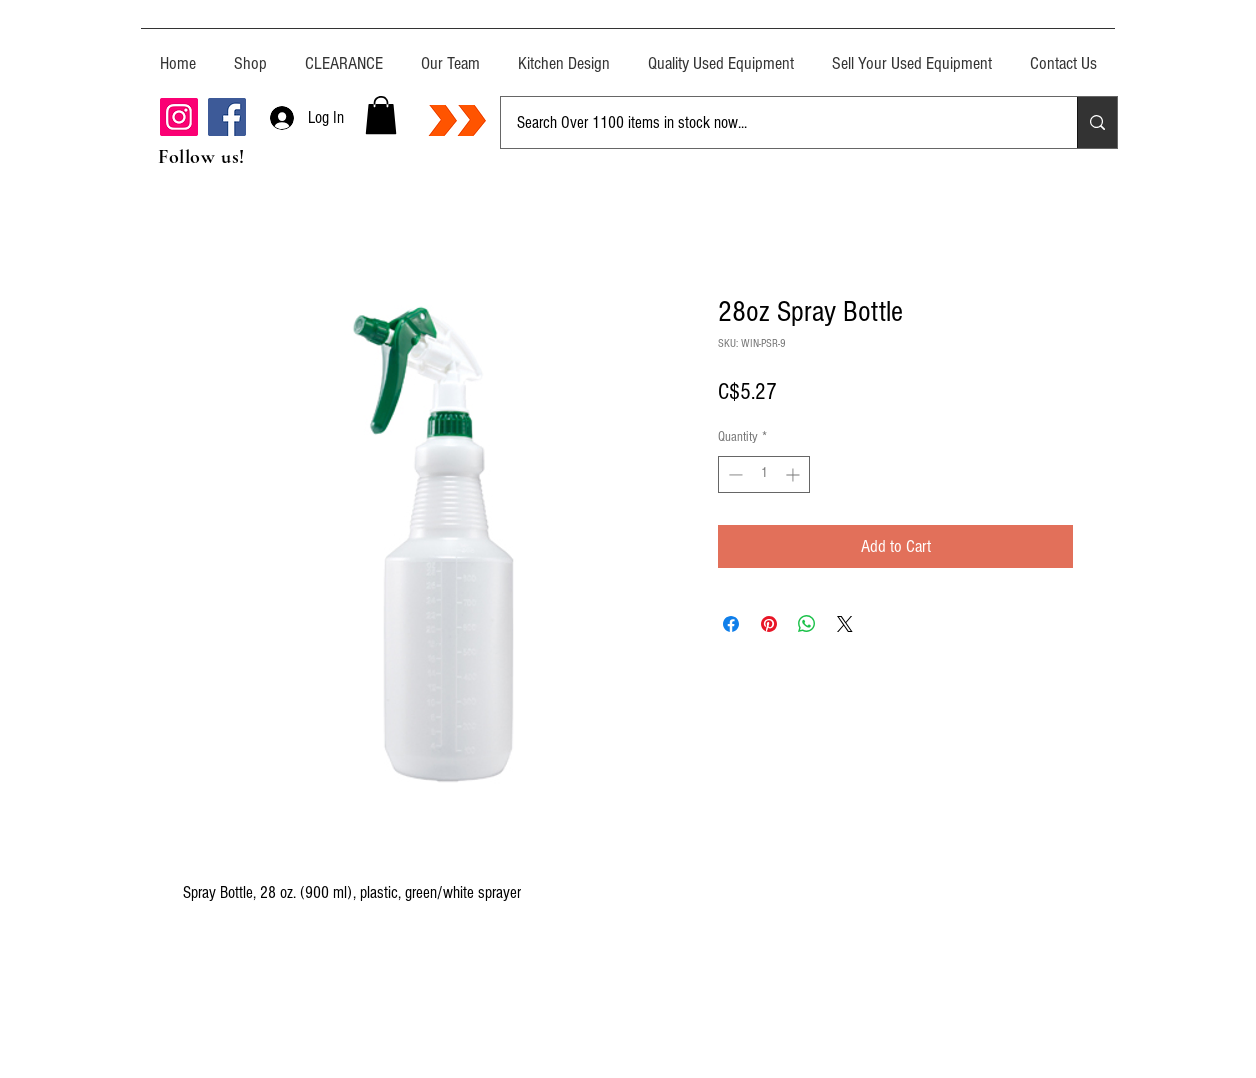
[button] (381, 115)
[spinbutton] (764, 474)
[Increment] (794, 474)
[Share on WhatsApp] (807, 624)
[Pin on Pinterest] (769, 624)
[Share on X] (845, 624)
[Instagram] (179, 117)
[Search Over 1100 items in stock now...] (774, 122)
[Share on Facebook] (731, 624)
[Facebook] (227, 117)
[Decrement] (733, 474)
